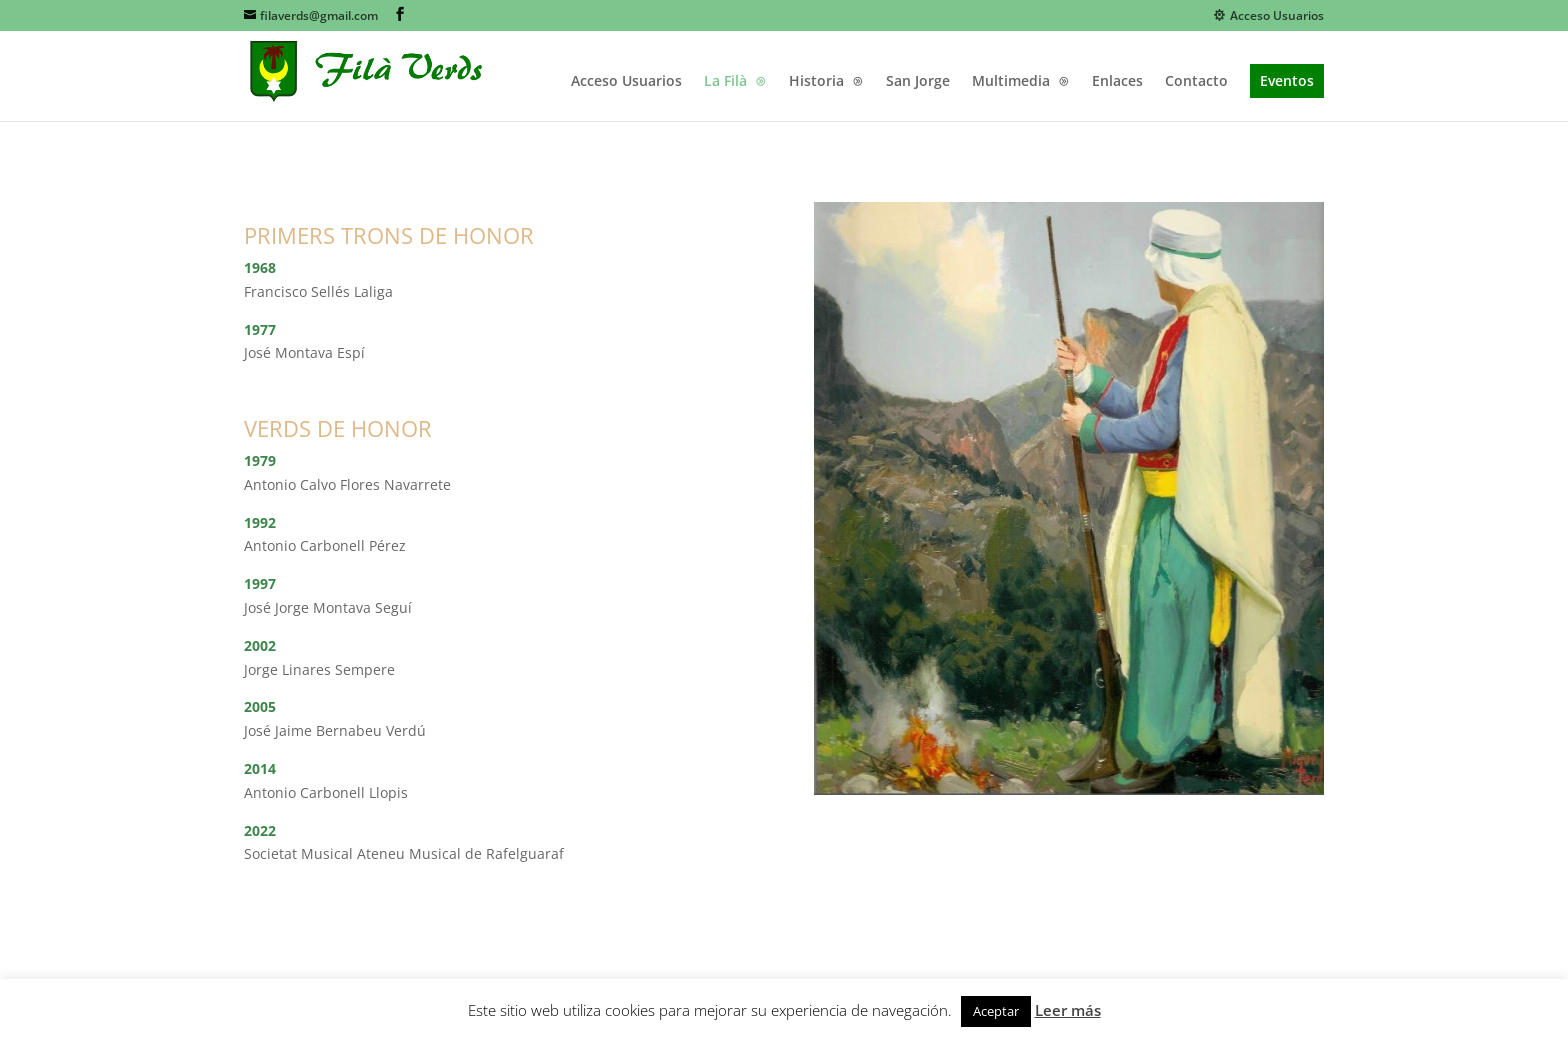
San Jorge (918, 82)
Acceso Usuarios (1269, 16)
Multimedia (1011, 82)
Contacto (1196, 82)
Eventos (1287, 80)
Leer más (1068, 1010)
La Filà (725, 82)
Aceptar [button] (996, 1011)
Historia (816, 82)
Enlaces (1117, 82)
